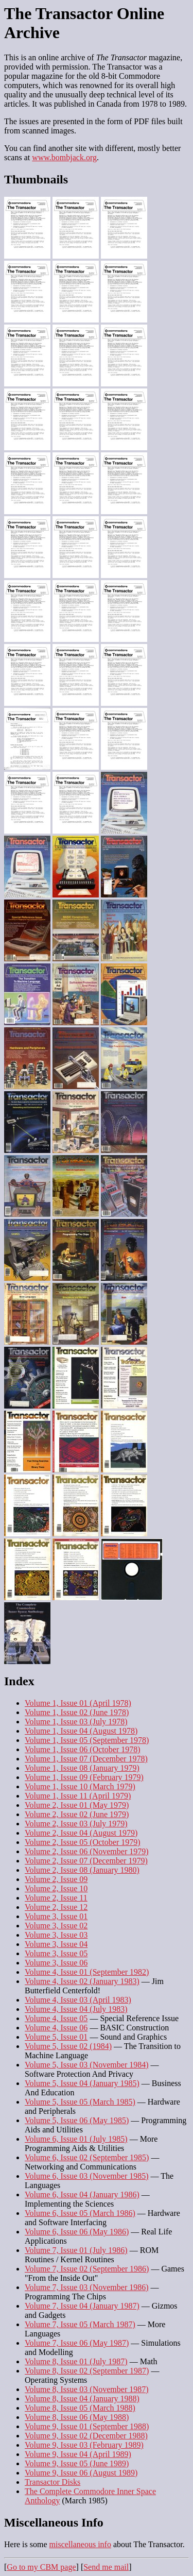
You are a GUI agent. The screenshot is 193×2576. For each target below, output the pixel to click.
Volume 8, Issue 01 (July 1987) (76, 2361)
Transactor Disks (52, 2482)
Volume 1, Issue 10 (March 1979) (80, 1786)
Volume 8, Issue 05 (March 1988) (80, 2407)
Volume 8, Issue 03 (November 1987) (87, 2389)
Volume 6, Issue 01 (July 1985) (76, 2138)
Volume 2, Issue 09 (56, 1879)
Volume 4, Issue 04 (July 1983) (76, 2009)
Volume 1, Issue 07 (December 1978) (86, 1758)
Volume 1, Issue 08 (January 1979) (82, 1768)
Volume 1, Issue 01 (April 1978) (78, 1703)
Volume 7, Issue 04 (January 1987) (82, 2305)
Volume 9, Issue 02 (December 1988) (86, 2435)
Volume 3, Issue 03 (56, 1934)
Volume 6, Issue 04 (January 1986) (82, 2194)
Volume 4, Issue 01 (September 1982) (87, 1972)
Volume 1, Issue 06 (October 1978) (83, 1749)
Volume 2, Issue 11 (56, 1897)
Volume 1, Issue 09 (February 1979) (84, 1777)
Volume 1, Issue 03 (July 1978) (76, 1721)
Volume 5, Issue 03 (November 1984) (87, 2064)
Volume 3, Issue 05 (56, 1953)
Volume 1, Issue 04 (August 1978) (81, 1730)
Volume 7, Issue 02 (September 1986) (87, 2268)
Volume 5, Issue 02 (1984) (68, 2046)
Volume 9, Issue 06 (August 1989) (81, 2472)
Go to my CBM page (41, 2567)
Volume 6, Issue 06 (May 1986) (77, 2231)
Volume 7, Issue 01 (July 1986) (76, 2250)
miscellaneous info (80, 2544)
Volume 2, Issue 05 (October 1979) (83, 1842)
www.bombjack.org (64, 157)
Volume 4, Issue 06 (56, 2027)
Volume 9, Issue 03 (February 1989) (84, 2445)
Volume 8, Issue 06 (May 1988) (77, 2417)
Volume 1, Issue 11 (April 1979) (78, 1795)
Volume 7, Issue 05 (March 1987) (80, 2324)
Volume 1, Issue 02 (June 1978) (77, 1712)
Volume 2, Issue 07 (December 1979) (86, 1860)
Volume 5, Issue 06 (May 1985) (77, 2120)
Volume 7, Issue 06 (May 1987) (77, 2342)
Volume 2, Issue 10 (56, 1888)
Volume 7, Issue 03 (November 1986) (87, 2287)
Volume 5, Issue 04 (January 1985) (82, 2083)
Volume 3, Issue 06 (56, 1962)
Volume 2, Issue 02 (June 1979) (77, 1814)
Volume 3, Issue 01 (56, 1916)
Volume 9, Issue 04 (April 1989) (78, 2454)
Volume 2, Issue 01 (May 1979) (77, 1805)
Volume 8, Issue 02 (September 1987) (87, 2370)
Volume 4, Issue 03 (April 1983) (78, 1999)
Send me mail (106, 2567)
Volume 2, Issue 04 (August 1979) (81, 1832)
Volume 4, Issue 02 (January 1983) (82, 1981)
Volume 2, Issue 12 (56, 1907)
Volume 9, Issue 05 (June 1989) (77, 2463)
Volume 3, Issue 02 (56, 1925)
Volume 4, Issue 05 (56, 2018)
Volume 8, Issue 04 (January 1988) (82, 2398)
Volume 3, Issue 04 (56, 1944)
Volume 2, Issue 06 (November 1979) (87, 1851)
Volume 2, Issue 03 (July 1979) (76, 1823)
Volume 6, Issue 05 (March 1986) (80, 2213)
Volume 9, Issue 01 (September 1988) (87, 2426)
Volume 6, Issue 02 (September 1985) (87, 2157)
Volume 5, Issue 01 (56, 2036)
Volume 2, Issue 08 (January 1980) (82, 1870)
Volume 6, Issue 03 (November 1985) (87, 2176)
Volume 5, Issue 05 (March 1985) (80, 2101)
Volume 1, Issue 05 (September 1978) (87, 1740)
